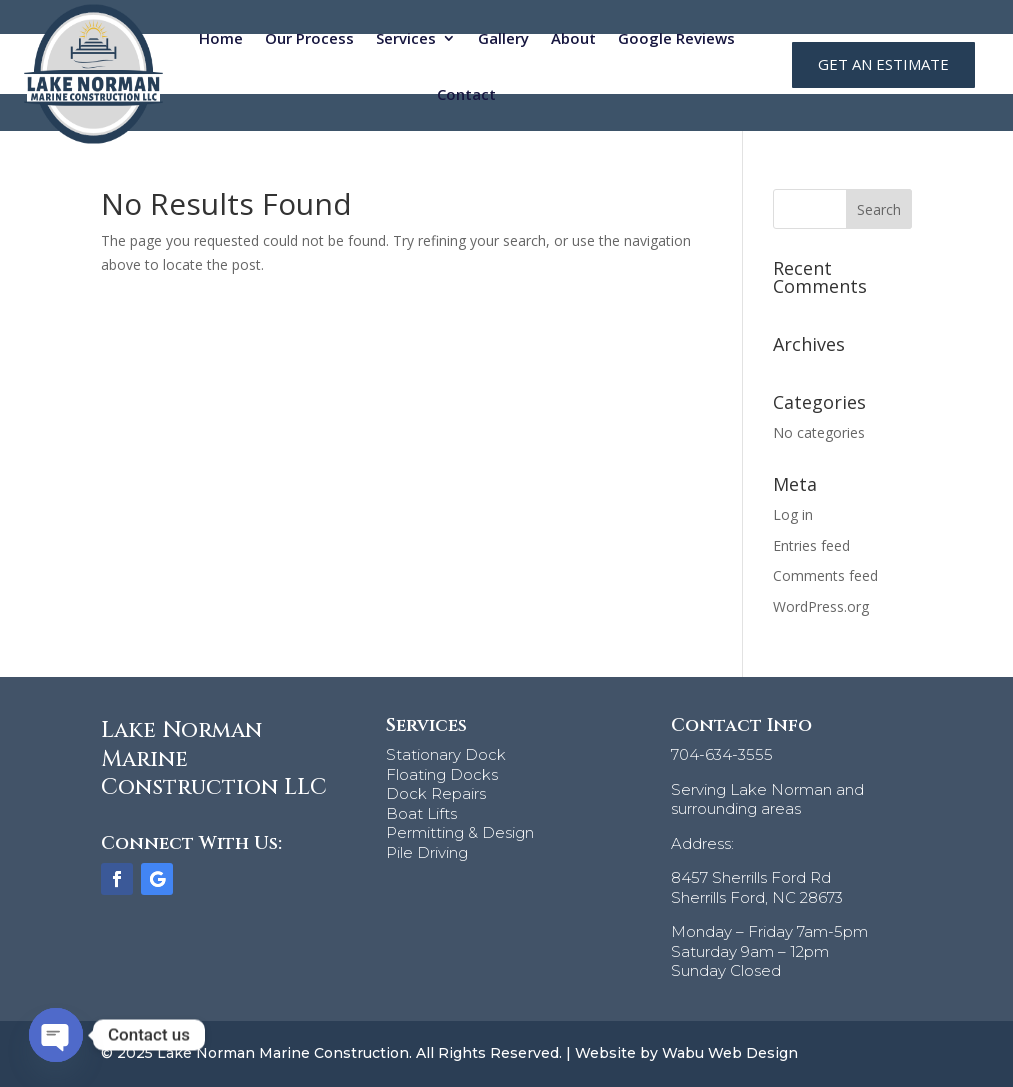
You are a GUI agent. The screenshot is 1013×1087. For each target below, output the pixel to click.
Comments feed (825, 575)
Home (221, 38)
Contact (466, 94)
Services (406, 38)
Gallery (503, 38)
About (573, 38)
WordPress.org (821, 606)
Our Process (309, 38)
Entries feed (811, 545)
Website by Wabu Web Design (686, 1053)
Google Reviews (676, 38)
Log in (793, 514)
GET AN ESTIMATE (883, 64)
